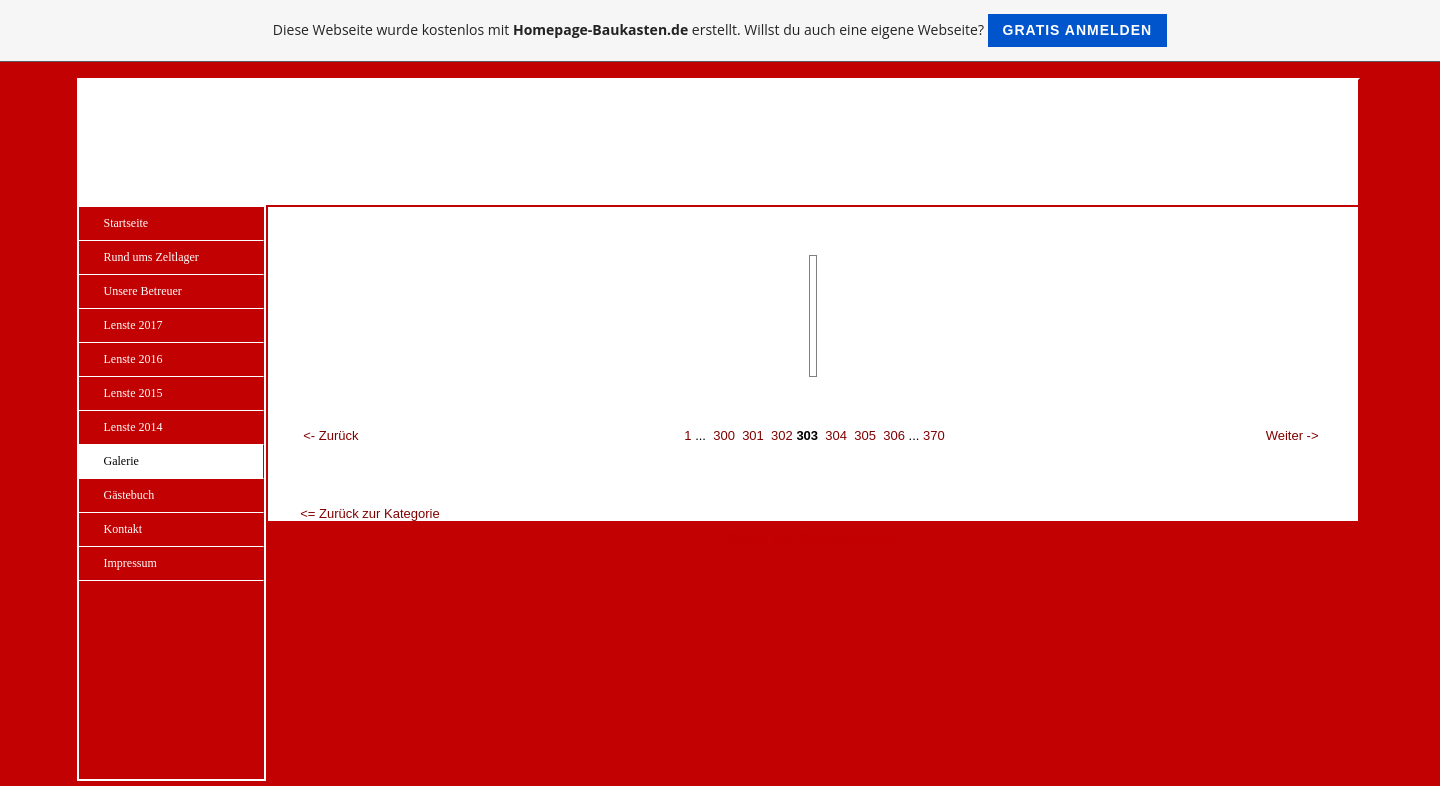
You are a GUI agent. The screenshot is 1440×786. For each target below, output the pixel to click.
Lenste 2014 (133, 427)
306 (894, 435)
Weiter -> (1292, 435)
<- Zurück (330, 435)
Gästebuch (129, 495)
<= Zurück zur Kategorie (369, 513)
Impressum (130, 563)
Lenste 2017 (133, 325)
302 (782, 435)
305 (865, 435)
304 (836, 435)
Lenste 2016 (133, 359)
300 (724, 435)
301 (753, 435)
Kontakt (123, 529)
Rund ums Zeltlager (151, 257)
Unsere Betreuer (143, 291)
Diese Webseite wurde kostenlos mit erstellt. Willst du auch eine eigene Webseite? (720, 30)
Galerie (121, 461)
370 (934, 435)
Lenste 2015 (133, 393)
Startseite (126, 223)
